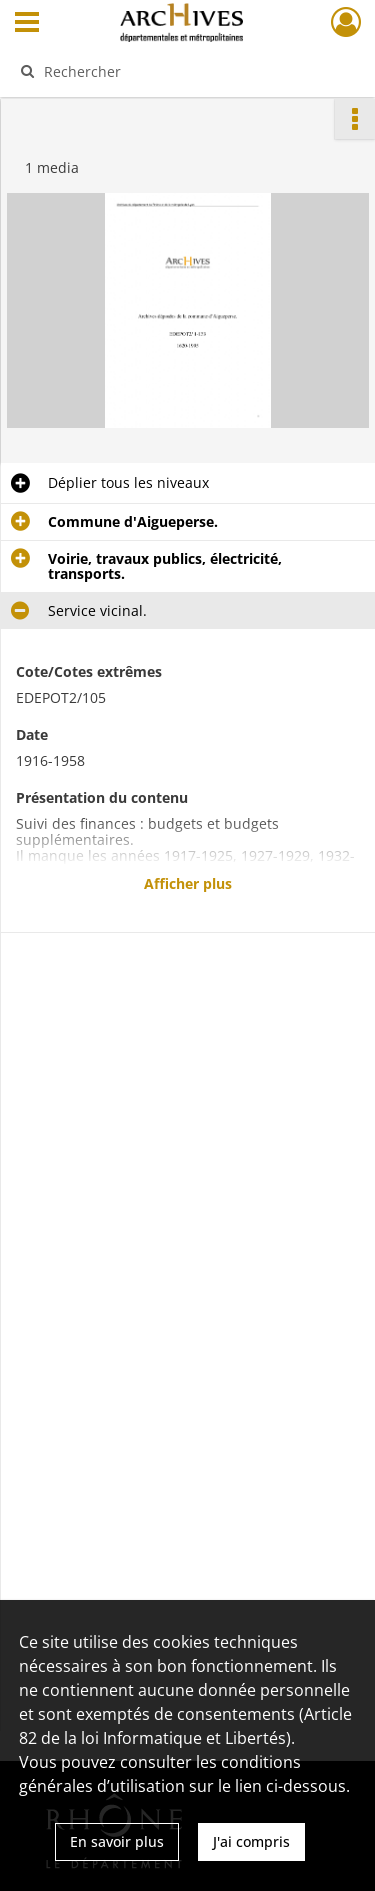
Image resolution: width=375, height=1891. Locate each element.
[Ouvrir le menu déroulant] (27, 24)
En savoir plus (117, 1841)
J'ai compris (251, 1841)
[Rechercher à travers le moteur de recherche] (185, 71)
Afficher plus (188, 883)
